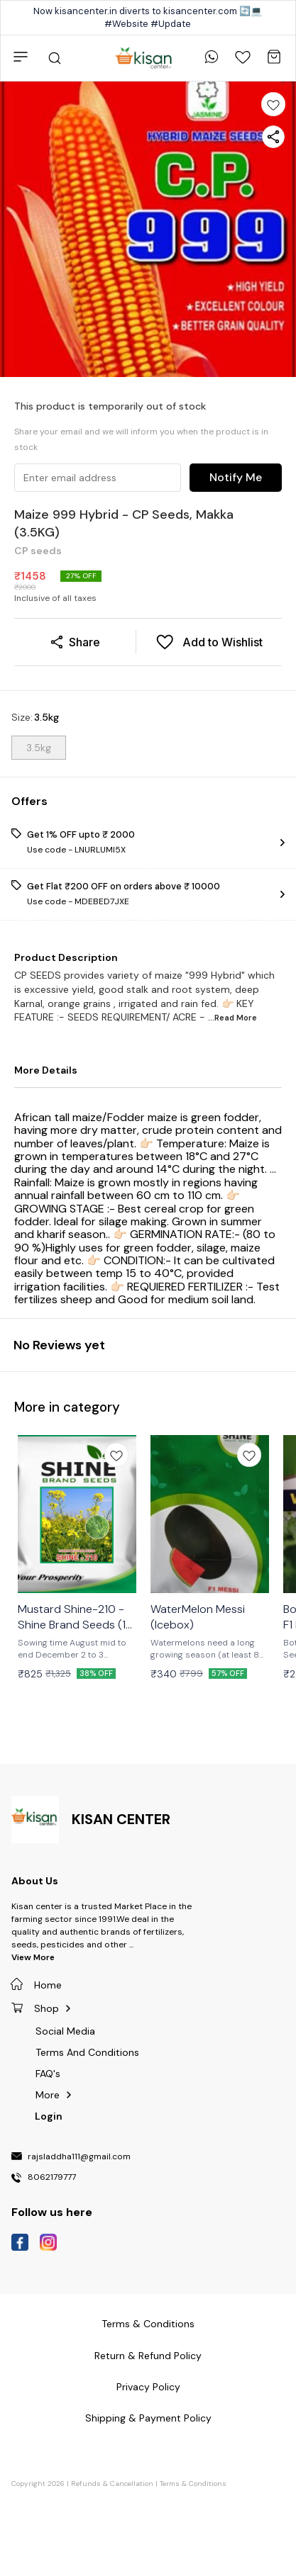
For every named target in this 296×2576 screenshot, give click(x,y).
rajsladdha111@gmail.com (79, 2157)
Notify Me (235, 477)
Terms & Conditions (193, 2483)
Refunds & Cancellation (112, 2483)
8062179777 (52, 2178)
